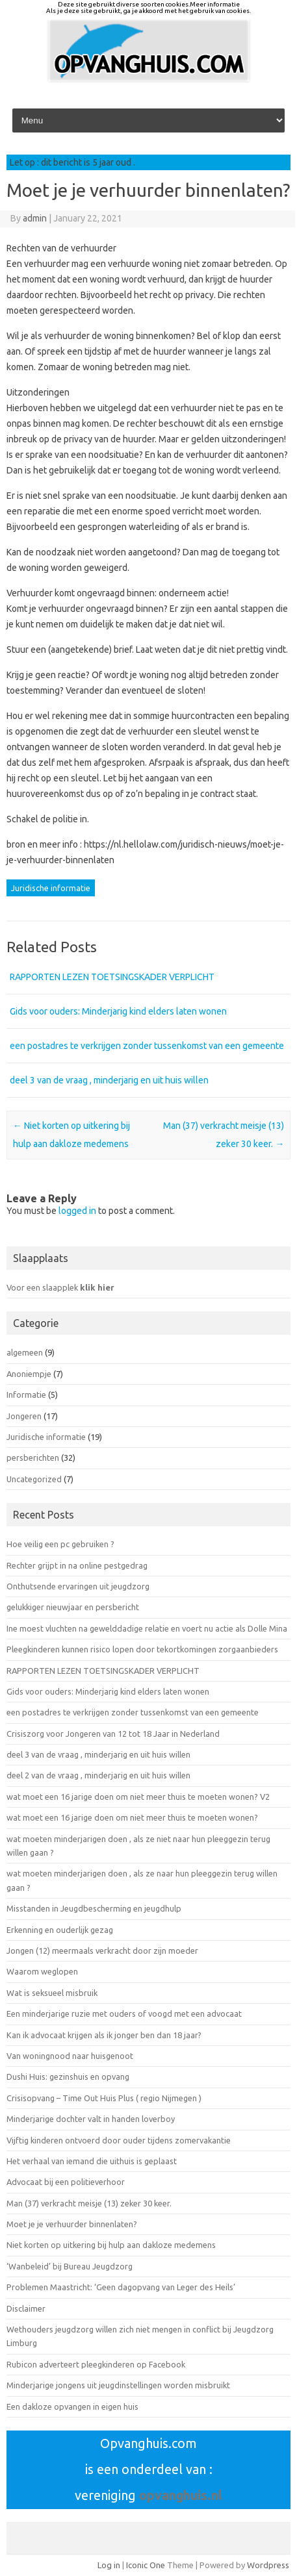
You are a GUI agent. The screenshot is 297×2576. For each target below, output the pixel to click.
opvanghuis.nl (180, 2495)
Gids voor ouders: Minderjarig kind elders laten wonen (118, 1011)
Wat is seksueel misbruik (51, 1992)
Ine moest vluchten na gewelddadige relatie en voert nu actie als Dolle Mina (146, 1628)
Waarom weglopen (42, 1971)
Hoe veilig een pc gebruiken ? (60, 1543)
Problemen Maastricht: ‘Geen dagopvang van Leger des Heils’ (120, 2287)
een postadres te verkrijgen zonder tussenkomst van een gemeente (147, 1046)
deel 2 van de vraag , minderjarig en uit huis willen (98, 1775)
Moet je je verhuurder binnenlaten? (71, 2224)
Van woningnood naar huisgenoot (69, 2055)
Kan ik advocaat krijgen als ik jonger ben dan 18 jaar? (103, 2034)
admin (35, 218)
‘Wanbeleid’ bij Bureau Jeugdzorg (69, 2266)
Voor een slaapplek (60, 1287)
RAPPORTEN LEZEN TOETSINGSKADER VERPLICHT (112, 977)
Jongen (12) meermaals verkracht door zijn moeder (102, 1950)
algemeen (24, 1352)
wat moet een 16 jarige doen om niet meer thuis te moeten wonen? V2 (138, 1796)
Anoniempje (28, 1373)
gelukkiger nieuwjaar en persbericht (72, 1606)
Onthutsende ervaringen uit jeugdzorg (77, 1586)
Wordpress (268, 2565)
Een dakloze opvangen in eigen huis (72, 2406)
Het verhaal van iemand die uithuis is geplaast (91, 2161)
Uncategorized (34, 1479)
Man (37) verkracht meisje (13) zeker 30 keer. (89, 2203)
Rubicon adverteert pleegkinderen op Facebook (95, 2364)
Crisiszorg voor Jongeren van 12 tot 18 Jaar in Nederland (113, 1733)
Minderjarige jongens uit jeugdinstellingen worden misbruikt (118, 2385)
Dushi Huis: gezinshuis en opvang (67, 2076)
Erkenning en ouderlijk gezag (59, 1929)
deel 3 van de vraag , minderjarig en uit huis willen (109, 1080)
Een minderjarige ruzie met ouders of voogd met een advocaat (124, 2013)
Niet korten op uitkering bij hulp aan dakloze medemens (111, 2244)
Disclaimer (25, 2308)
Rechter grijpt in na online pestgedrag (77, 1565)
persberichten (32, 1457)
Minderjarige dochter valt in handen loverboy (90, 2118)
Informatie (26, 1394)
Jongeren (24, 1416)
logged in (77, 1211)
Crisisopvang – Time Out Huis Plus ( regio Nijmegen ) (103, 2097)
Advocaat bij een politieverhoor (65, 2181)
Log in (108, 2565)
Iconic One (145, 2565)
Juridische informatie (50, 887)
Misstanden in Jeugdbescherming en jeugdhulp (93, 1908)
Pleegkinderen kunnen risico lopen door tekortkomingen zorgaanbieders (142, 1649)
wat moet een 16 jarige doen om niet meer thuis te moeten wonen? (132, 1817)
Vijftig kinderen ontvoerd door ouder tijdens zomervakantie (118, 2140)
